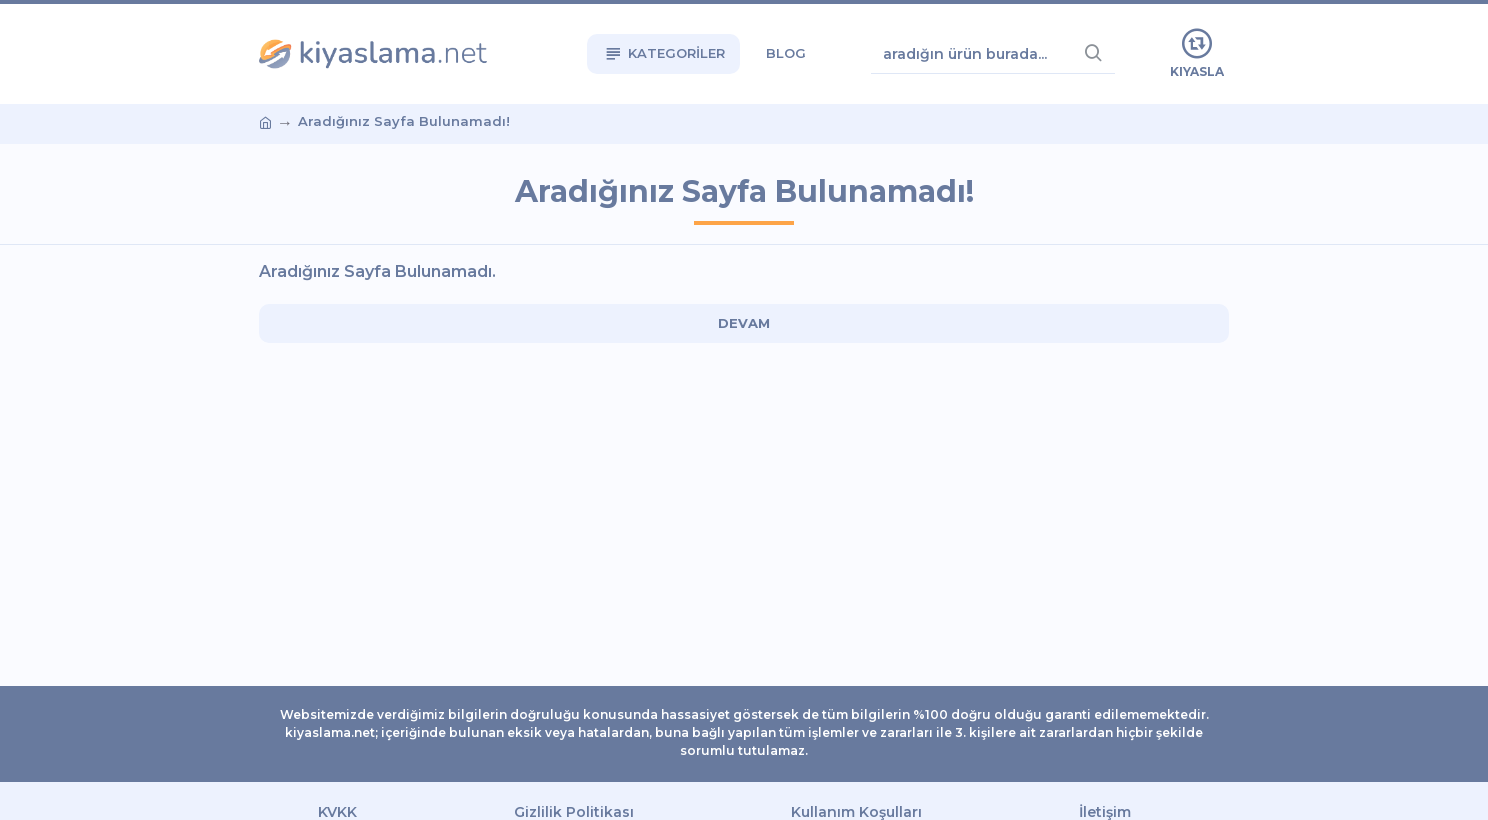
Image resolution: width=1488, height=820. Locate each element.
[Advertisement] (139, 410)
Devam (744, 323)
